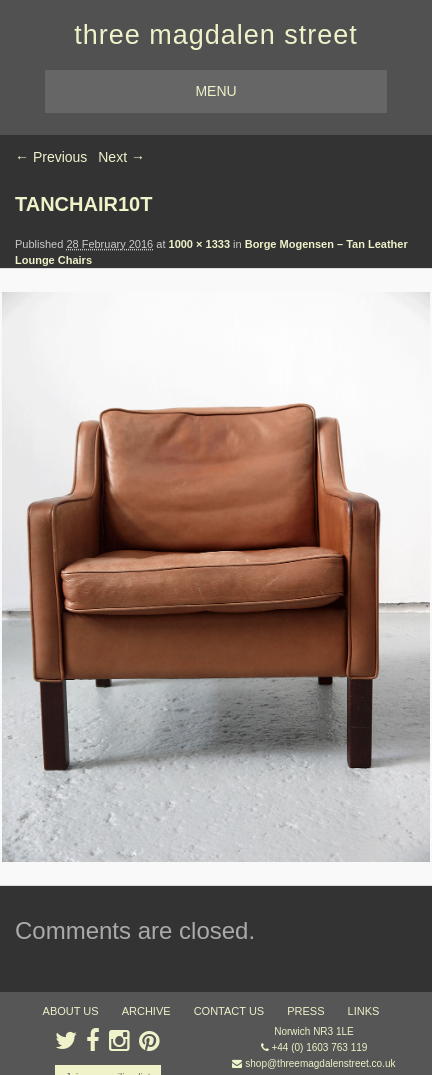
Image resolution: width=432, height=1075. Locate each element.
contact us (229, 1011)
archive (146, 1011)
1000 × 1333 (199, 244)
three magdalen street (216, 35)
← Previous (51, 157)
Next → (121, 157)
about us (71, 1011)
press (305, 1011)
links (364, 1011)
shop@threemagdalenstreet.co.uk (320, 1063)
